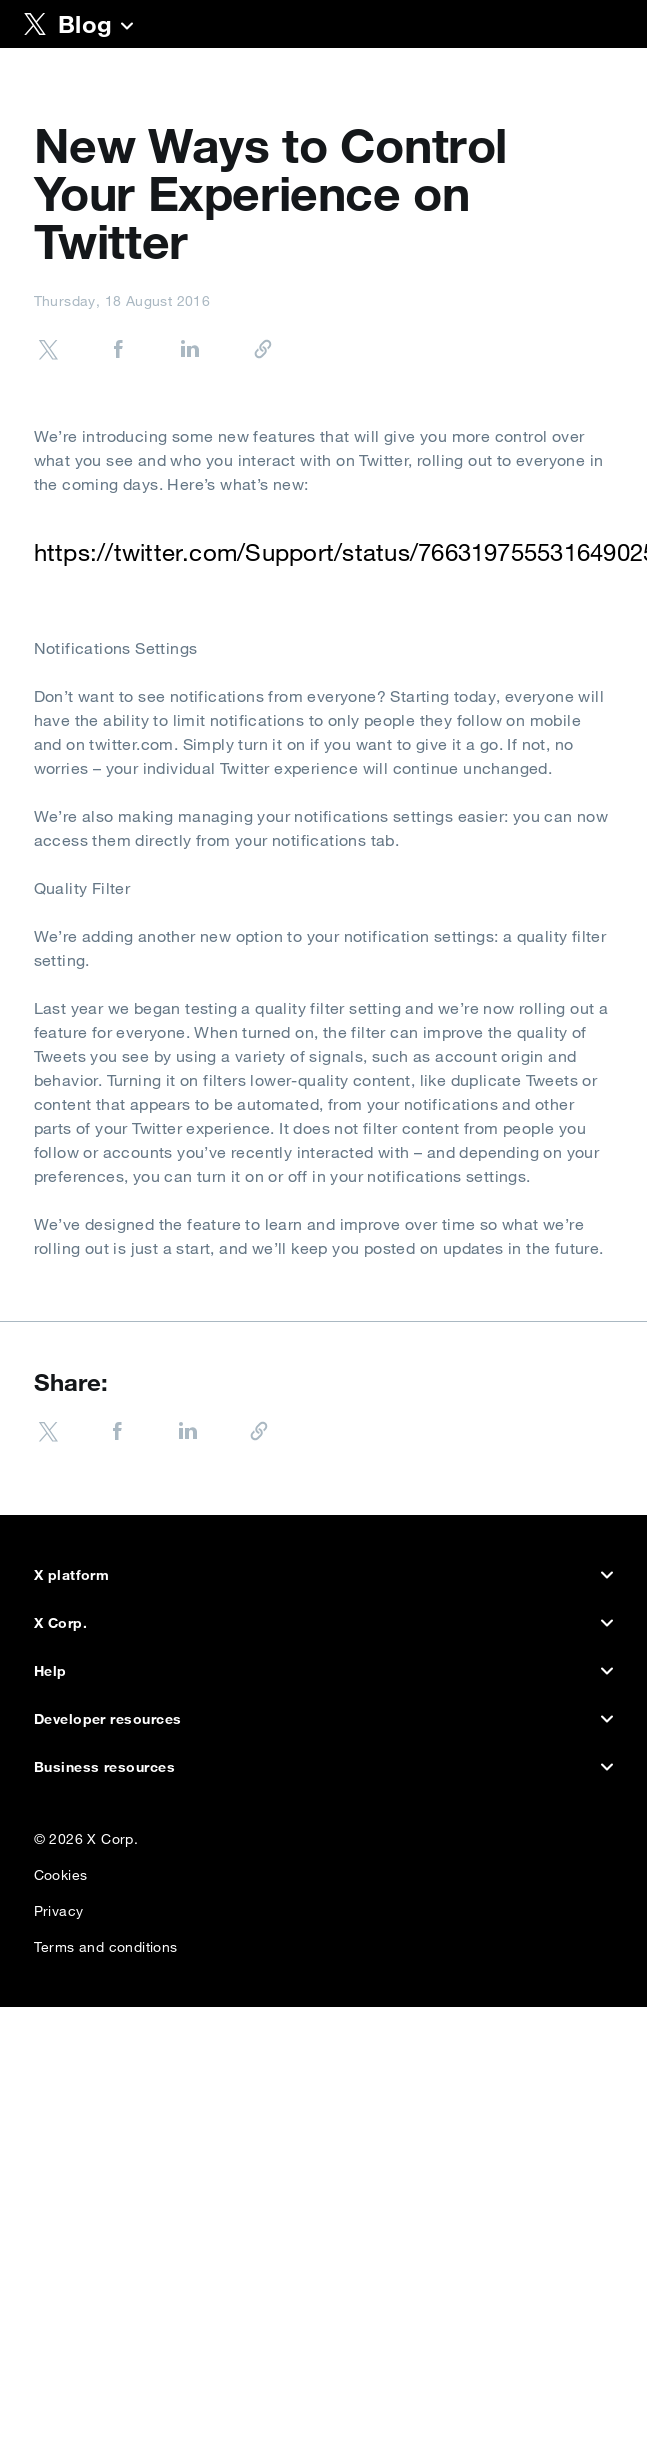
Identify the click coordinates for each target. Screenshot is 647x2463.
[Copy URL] (241, 350)
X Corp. (324, 1623)
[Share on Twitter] (48, 352)
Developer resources (324, 1719)
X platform (324, 1575)
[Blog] (127, 28)
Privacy (59, 1906)
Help (324, 1671)
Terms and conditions (106, 1942)
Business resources (324, 1767)
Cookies (61, 1870)
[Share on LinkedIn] (170, 352)
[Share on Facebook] (98, 352)
